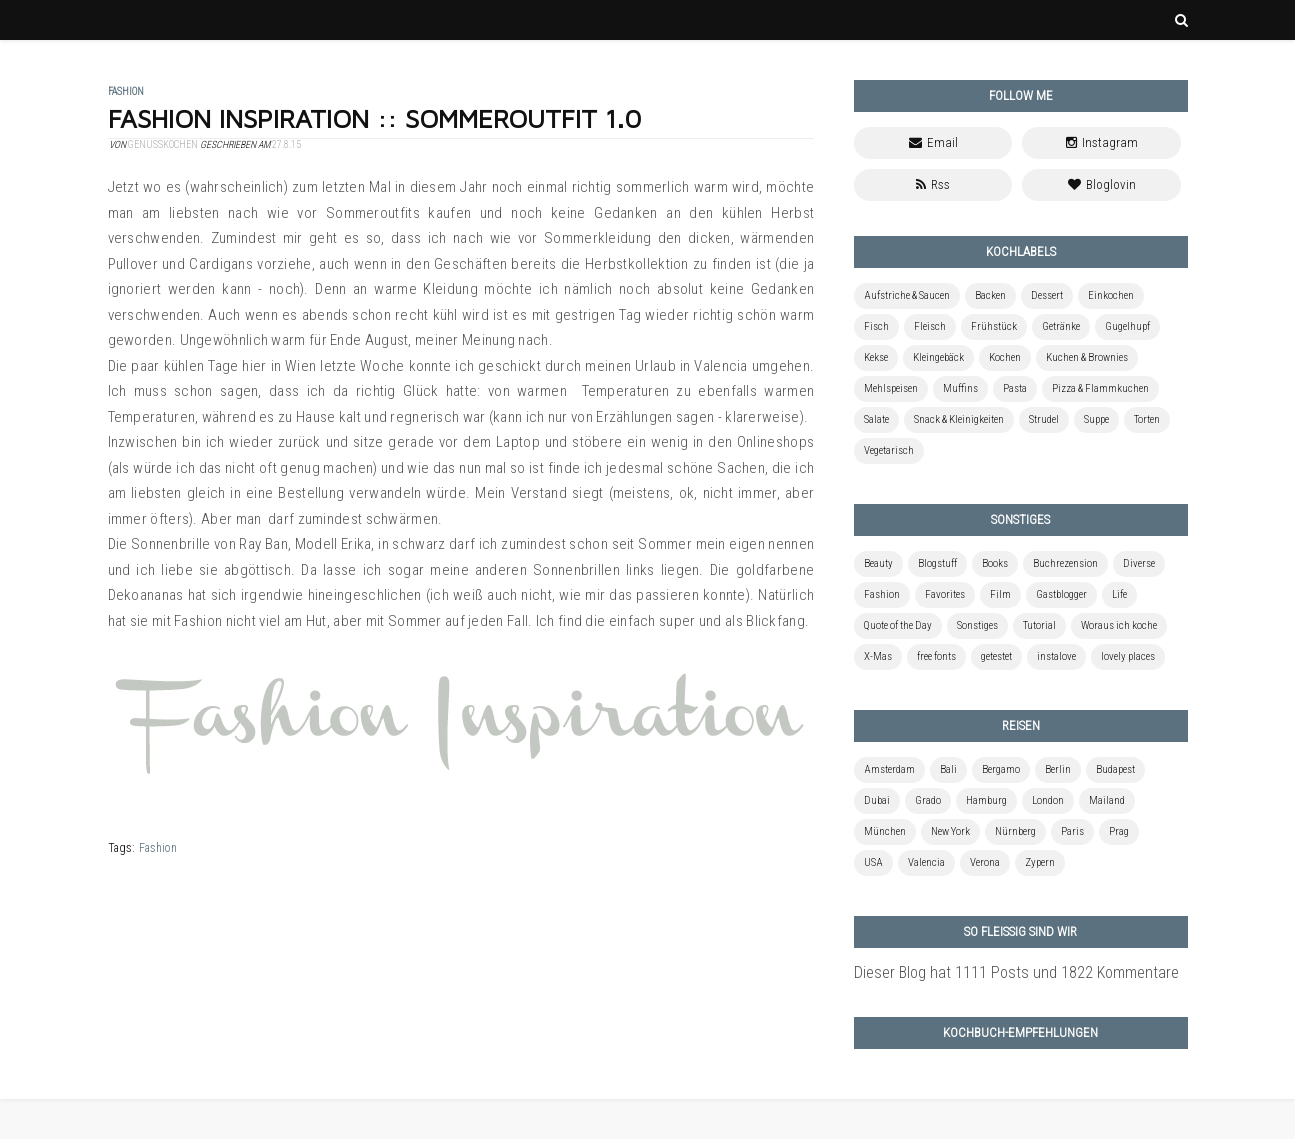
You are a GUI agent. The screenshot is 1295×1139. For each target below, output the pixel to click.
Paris (1072, 831)
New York (950, 831)
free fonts (936, 656)
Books (995, 563)
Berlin (1058, 769)
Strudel (1044, 419)
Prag (1119, 831)
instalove (1056, 656)
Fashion (158, 848)
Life (1119, 594)
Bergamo (1001, 769)
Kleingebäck (938, 357)
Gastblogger (1061, 594)
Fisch (876, 326)
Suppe (1096, 419)
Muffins (960, 388)
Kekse (876, 357)
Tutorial (1039, 625)
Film (1000, 594)
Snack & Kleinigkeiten (959, 419)
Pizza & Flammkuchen (1100, 388)
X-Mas (878, 656)
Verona (985, 862)
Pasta (1015, 388)
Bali (948, 769)
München (885, 831)
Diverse (1139, 563)
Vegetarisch (889, 450)
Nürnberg (1015, 831)
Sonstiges (977, 625)
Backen (990, 295)
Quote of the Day (898, 625)
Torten (1147, 419)
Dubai (877, 800)
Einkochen (1111, 295)
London (1048, 800)
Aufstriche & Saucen (907, 295)
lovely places (1128, 656)
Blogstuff (937, 563)
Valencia (926, 862)
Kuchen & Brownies (1087, 357)
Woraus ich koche (1119, 625)
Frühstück (994, 326)
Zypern (1040, 862)
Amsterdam (889, 769)
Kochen (1005, 357)
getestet (996, 656)
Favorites (945, 594)
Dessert (1047, 295)
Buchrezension (1065, 563)
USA (873, 862)
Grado (928, 800)
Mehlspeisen (891, 388)
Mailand (1107, 800)
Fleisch (930, 326)
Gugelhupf (1127, 326)
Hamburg (986, 800)
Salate (876, 419)
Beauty (878, 563)
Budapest (1115, 769)
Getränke (1061, 326)
